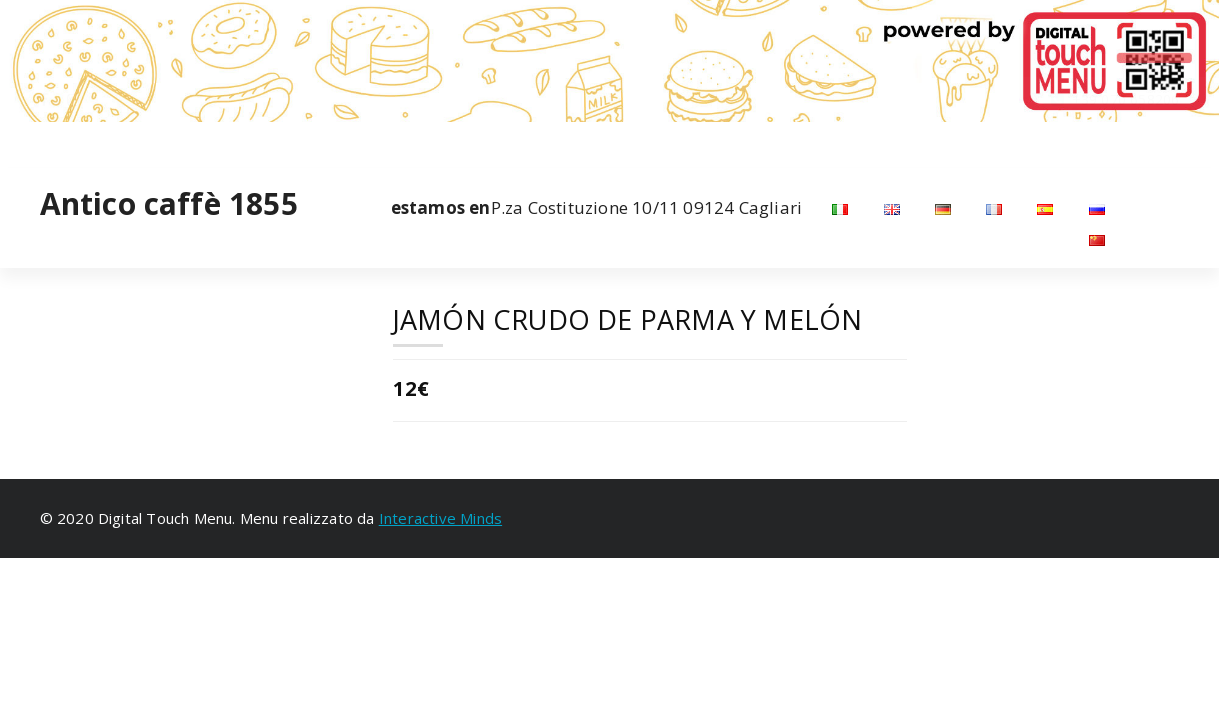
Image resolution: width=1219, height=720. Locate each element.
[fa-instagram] (73, 142)
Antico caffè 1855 (169, 204)
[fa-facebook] (44, 142)
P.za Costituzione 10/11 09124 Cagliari (597, 208)
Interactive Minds (440, 518)
